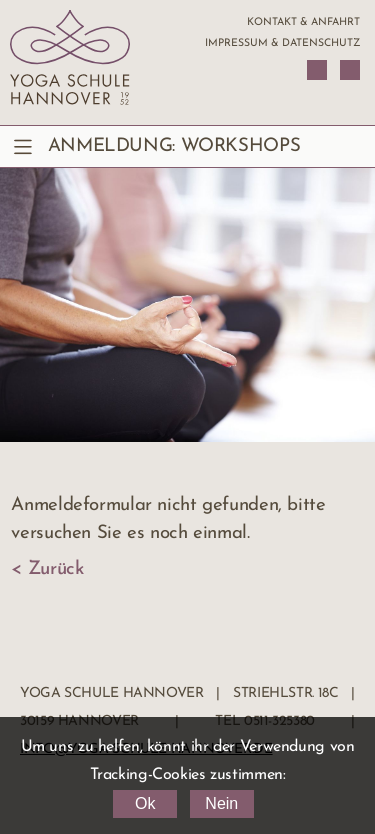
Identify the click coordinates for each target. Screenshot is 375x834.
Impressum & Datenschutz (282, 43)
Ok (145, 803)
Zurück (56, 569)
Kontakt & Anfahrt (303, 22)
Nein (221, 803)
